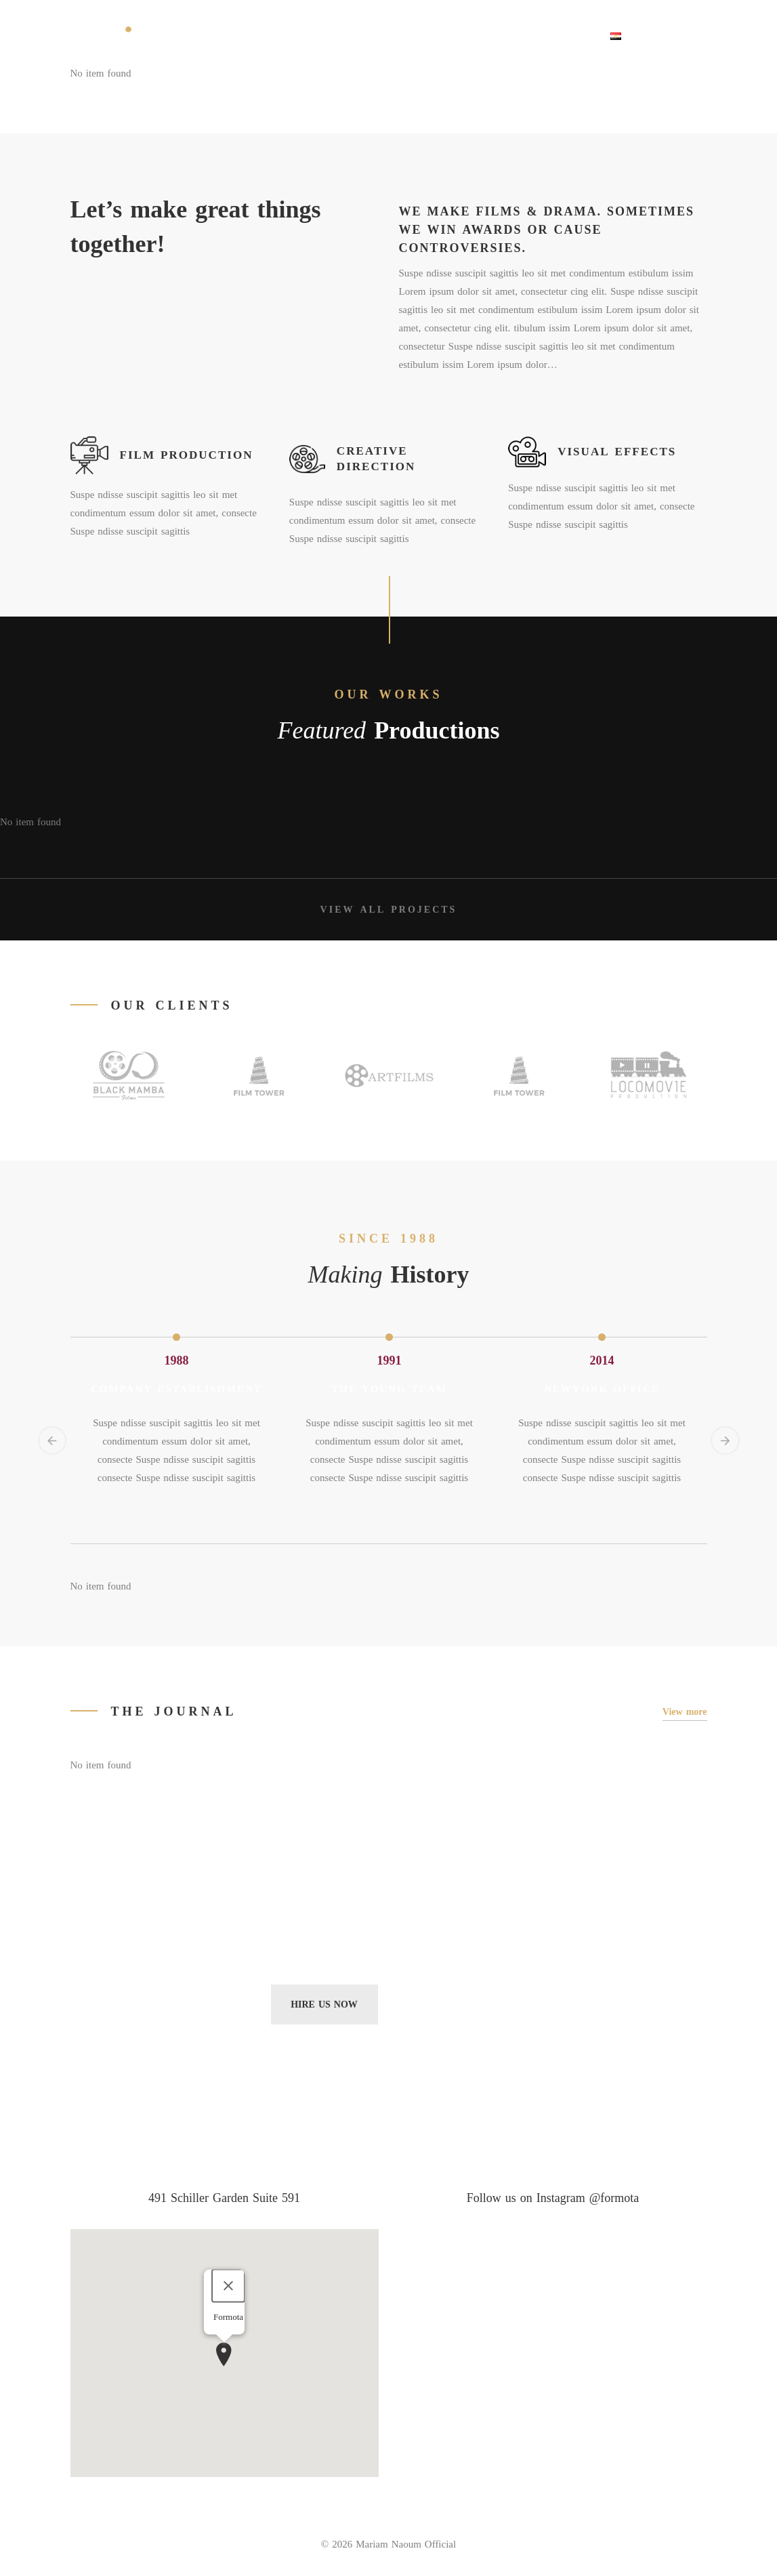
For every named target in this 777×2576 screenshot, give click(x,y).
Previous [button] (54, 1444)
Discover (483, 35)
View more (685, 1714)
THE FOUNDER (241, 35)
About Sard (328, 35)
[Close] (228, 2287)
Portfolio (409, 35)
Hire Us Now (324, 2006)
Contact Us (560, 35)
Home (171, 35)
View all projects (388, 911)
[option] (176, 1339)
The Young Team (389, 1391)
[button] (224, 2356)
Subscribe (453, 2006)
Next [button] (723, 1444)
